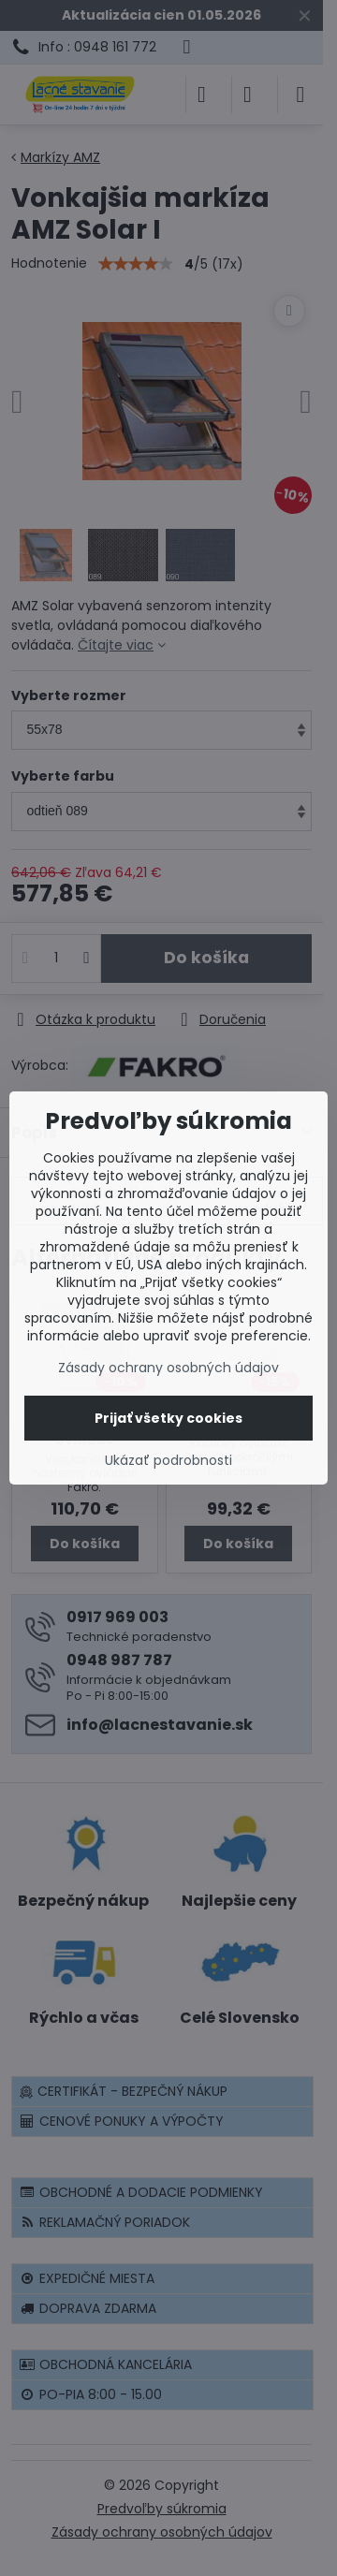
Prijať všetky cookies (168, 1418)
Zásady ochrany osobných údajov (168, 1367)
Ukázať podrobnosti (168, 1461)
